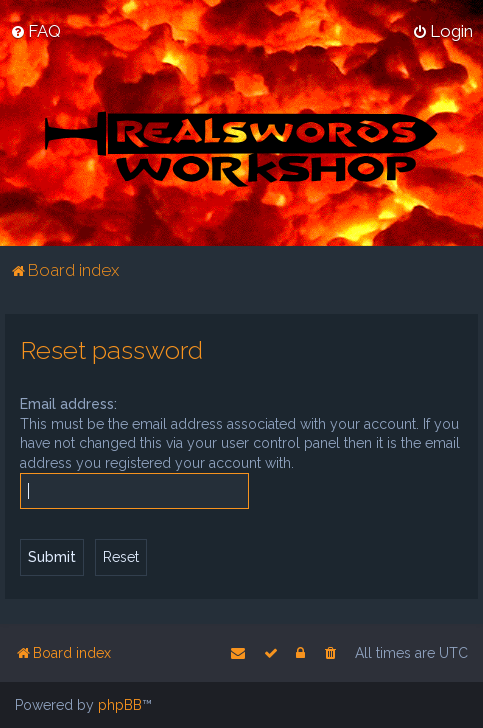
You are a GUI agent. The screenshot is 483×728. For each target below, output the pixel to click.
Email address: (68, 404)
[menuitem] (35, 31)
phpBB (120, 705)
